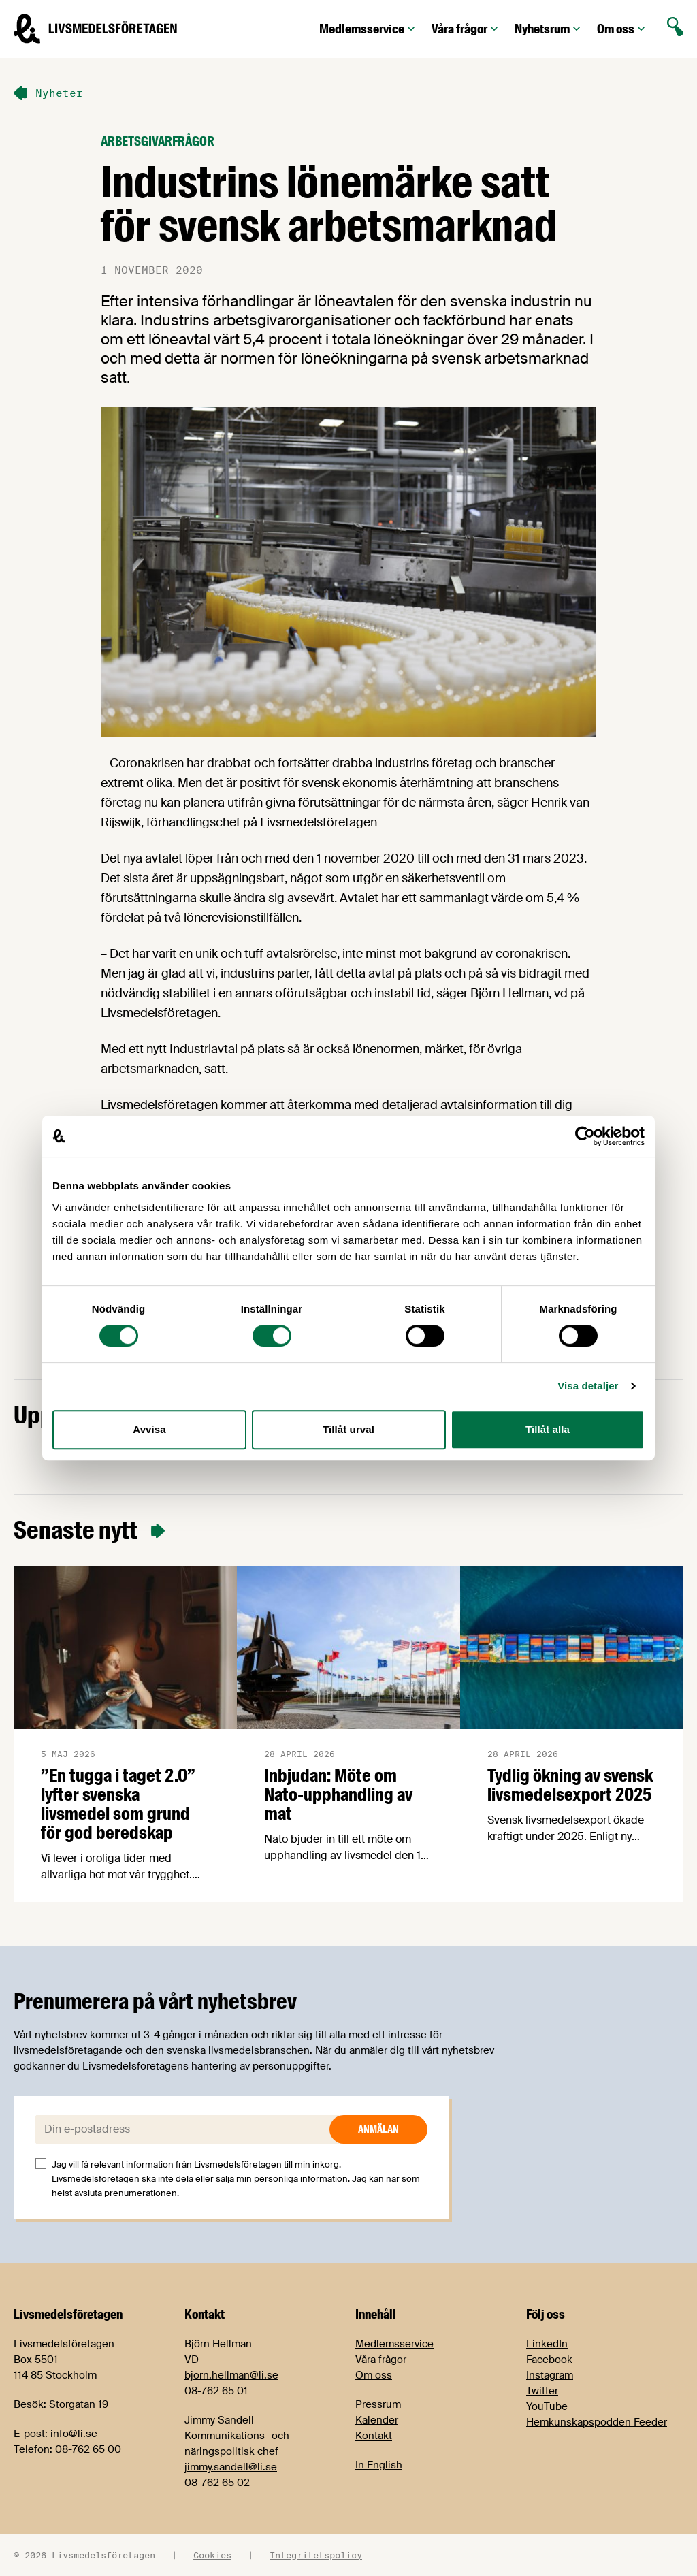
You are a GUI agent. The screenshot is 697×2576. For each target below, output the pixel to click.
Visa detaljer (587, 1385)
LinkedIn (547, 2344)
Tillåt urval (348, 1429)
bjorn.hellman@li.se (231, 2375)
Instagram (549, 2375)
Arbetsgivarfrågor (157, 141)
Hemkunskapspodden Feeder (596, 2422)
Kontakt (373, 2436)
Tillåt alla (547, 1429)
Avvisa (149, 1429)
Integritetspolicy (316, 2555)
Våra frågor (466, 28)
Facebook (549, 2359)
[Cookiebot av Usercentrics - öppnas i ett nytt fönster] (585, 1136)
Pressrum (378, 2404)
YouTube (547, 2406)
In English (378, 2465)
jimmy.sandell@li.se (230, 2467)
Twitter (542, 2391)
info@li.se (73, 2434)
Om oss (622, 28)
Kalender (376, 2420)
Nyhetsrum (549, 28)
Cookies (212, 2555)
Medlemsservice (368, 28)
